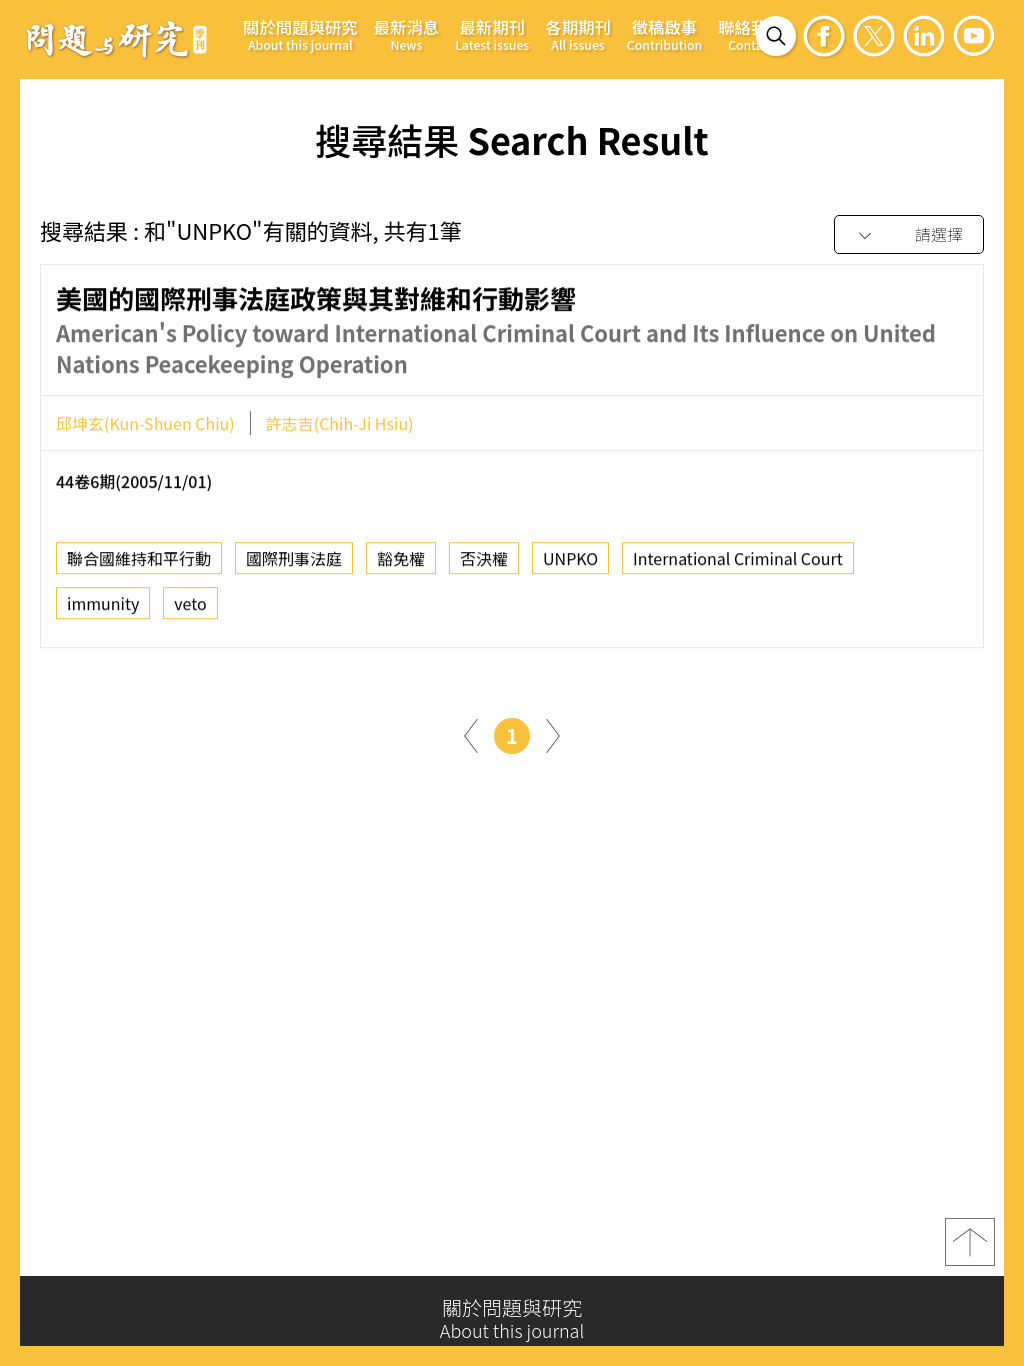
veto (190, 609)
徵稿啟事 (664, 34)
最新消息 (407, 34)
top (970, 1249)
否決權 (484, 564)
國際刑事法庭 (294, 564)
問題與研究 (117, 39)
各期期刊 (578, 34)
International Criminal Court (738, 564)
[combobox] (909, 235)
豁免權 (401, 564)
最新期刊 (492, 34)
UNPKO (570, 564)
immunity (103, 609)
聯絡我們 (751, 34)
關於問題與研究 (300, 34)
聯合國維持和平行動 (139, 564)
